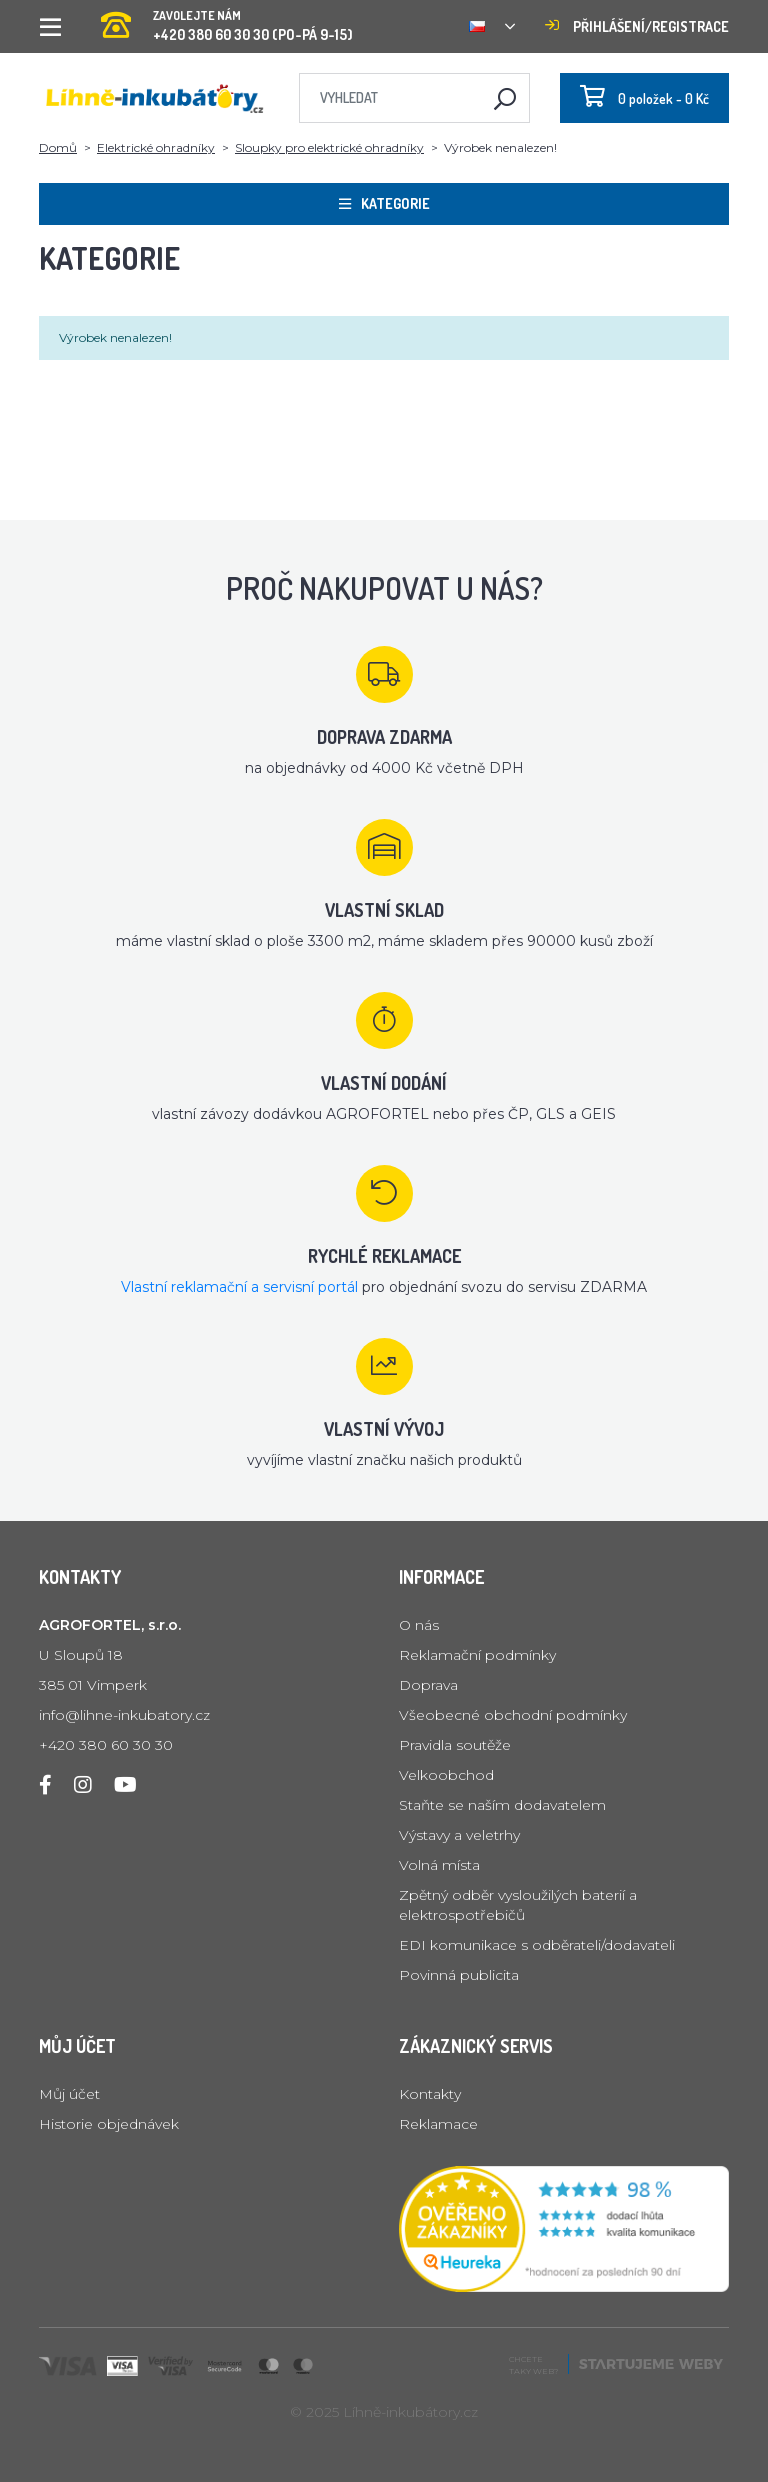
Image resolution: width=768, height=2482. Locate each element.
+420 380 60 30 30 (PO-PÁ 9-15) (227, 19)
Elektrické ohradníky (156, 147)
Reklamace (438, 2124)
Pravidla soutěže (455, 1745)
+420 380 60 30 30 (106, 1745)
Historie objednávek (109, 2124)
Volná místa (439, 1865)
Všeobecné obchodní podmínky (513, 1715)
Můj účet (69, 2094)
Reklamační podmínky (477, 1655)
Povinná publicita (459, 1975)
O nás (419, 1625)
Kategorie (384, 203)
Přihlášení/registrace (637, 26)
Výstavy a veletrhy (459, 1835)
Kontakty (430, 2094)
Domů (58, 147)
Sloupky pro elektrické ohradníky (329, 147)
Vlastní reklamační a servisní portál (239, 1287)
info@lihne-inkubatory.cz (124, 1715)
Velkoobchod (446, 1775)
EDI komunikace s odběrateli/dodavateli (537, 1945)
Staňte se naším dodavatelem (502, 1805)
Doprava (428, 1685)
